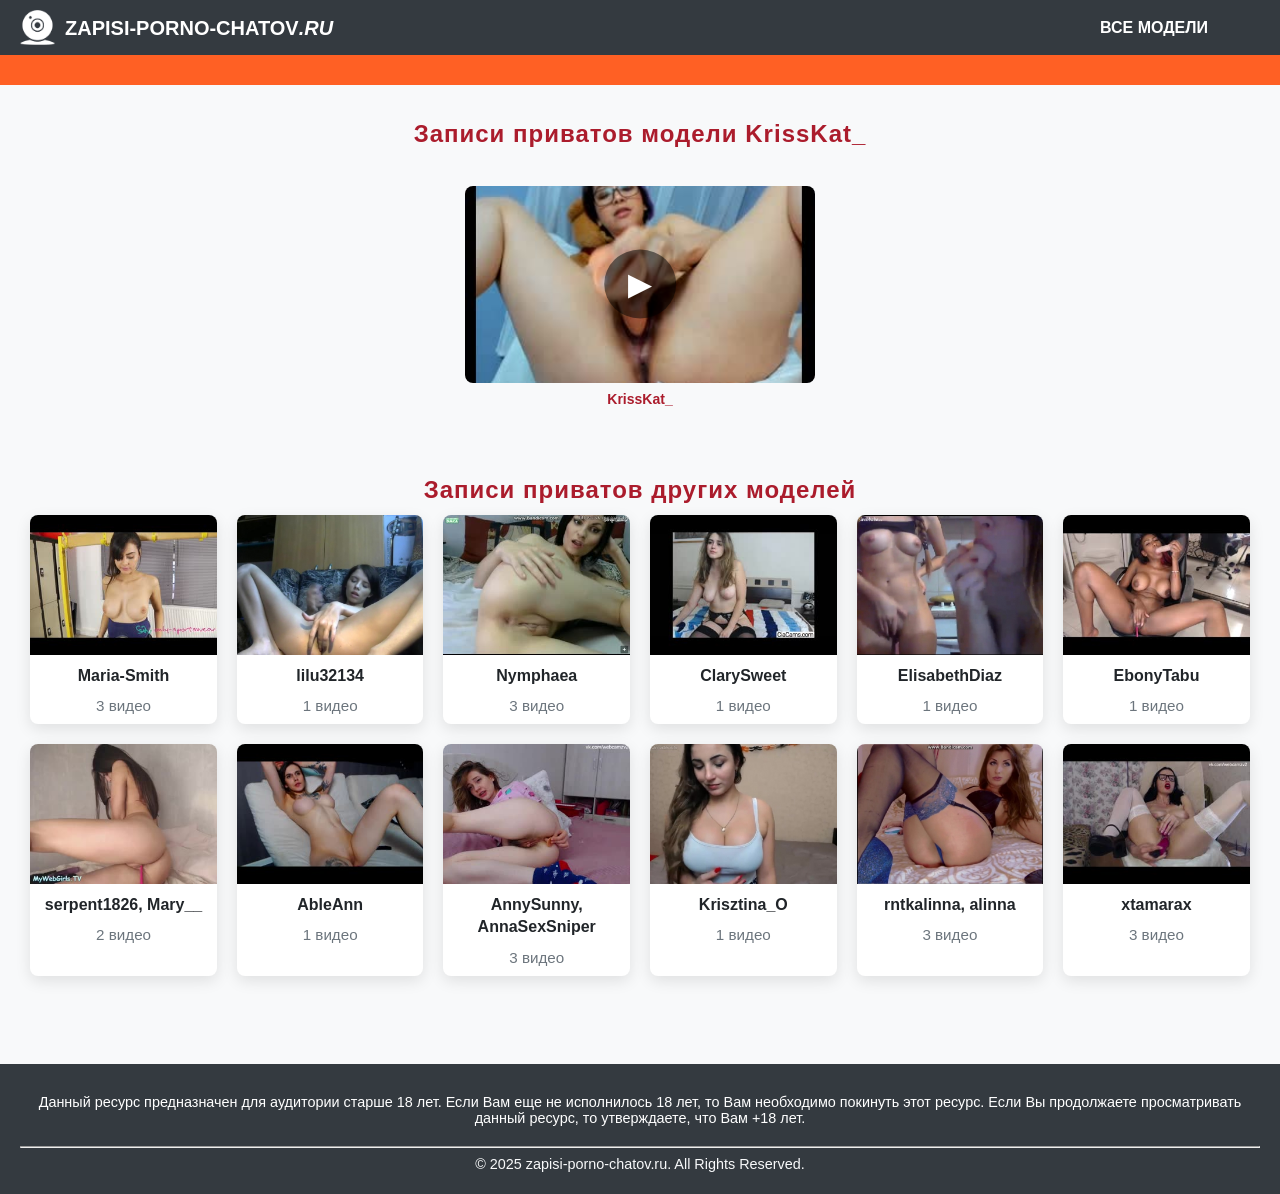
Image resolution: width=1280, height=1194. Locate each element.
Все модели (1154, 27)
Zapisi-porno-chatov (199, 28)
